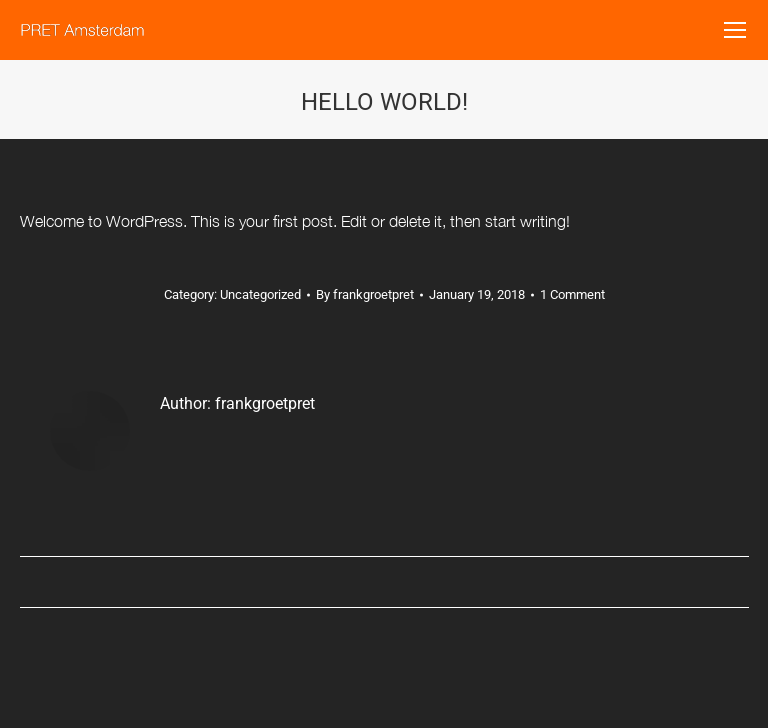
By (365, 294)
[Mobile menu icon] (735, 30)
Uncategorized (260, 294)
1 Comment (572, 294)
